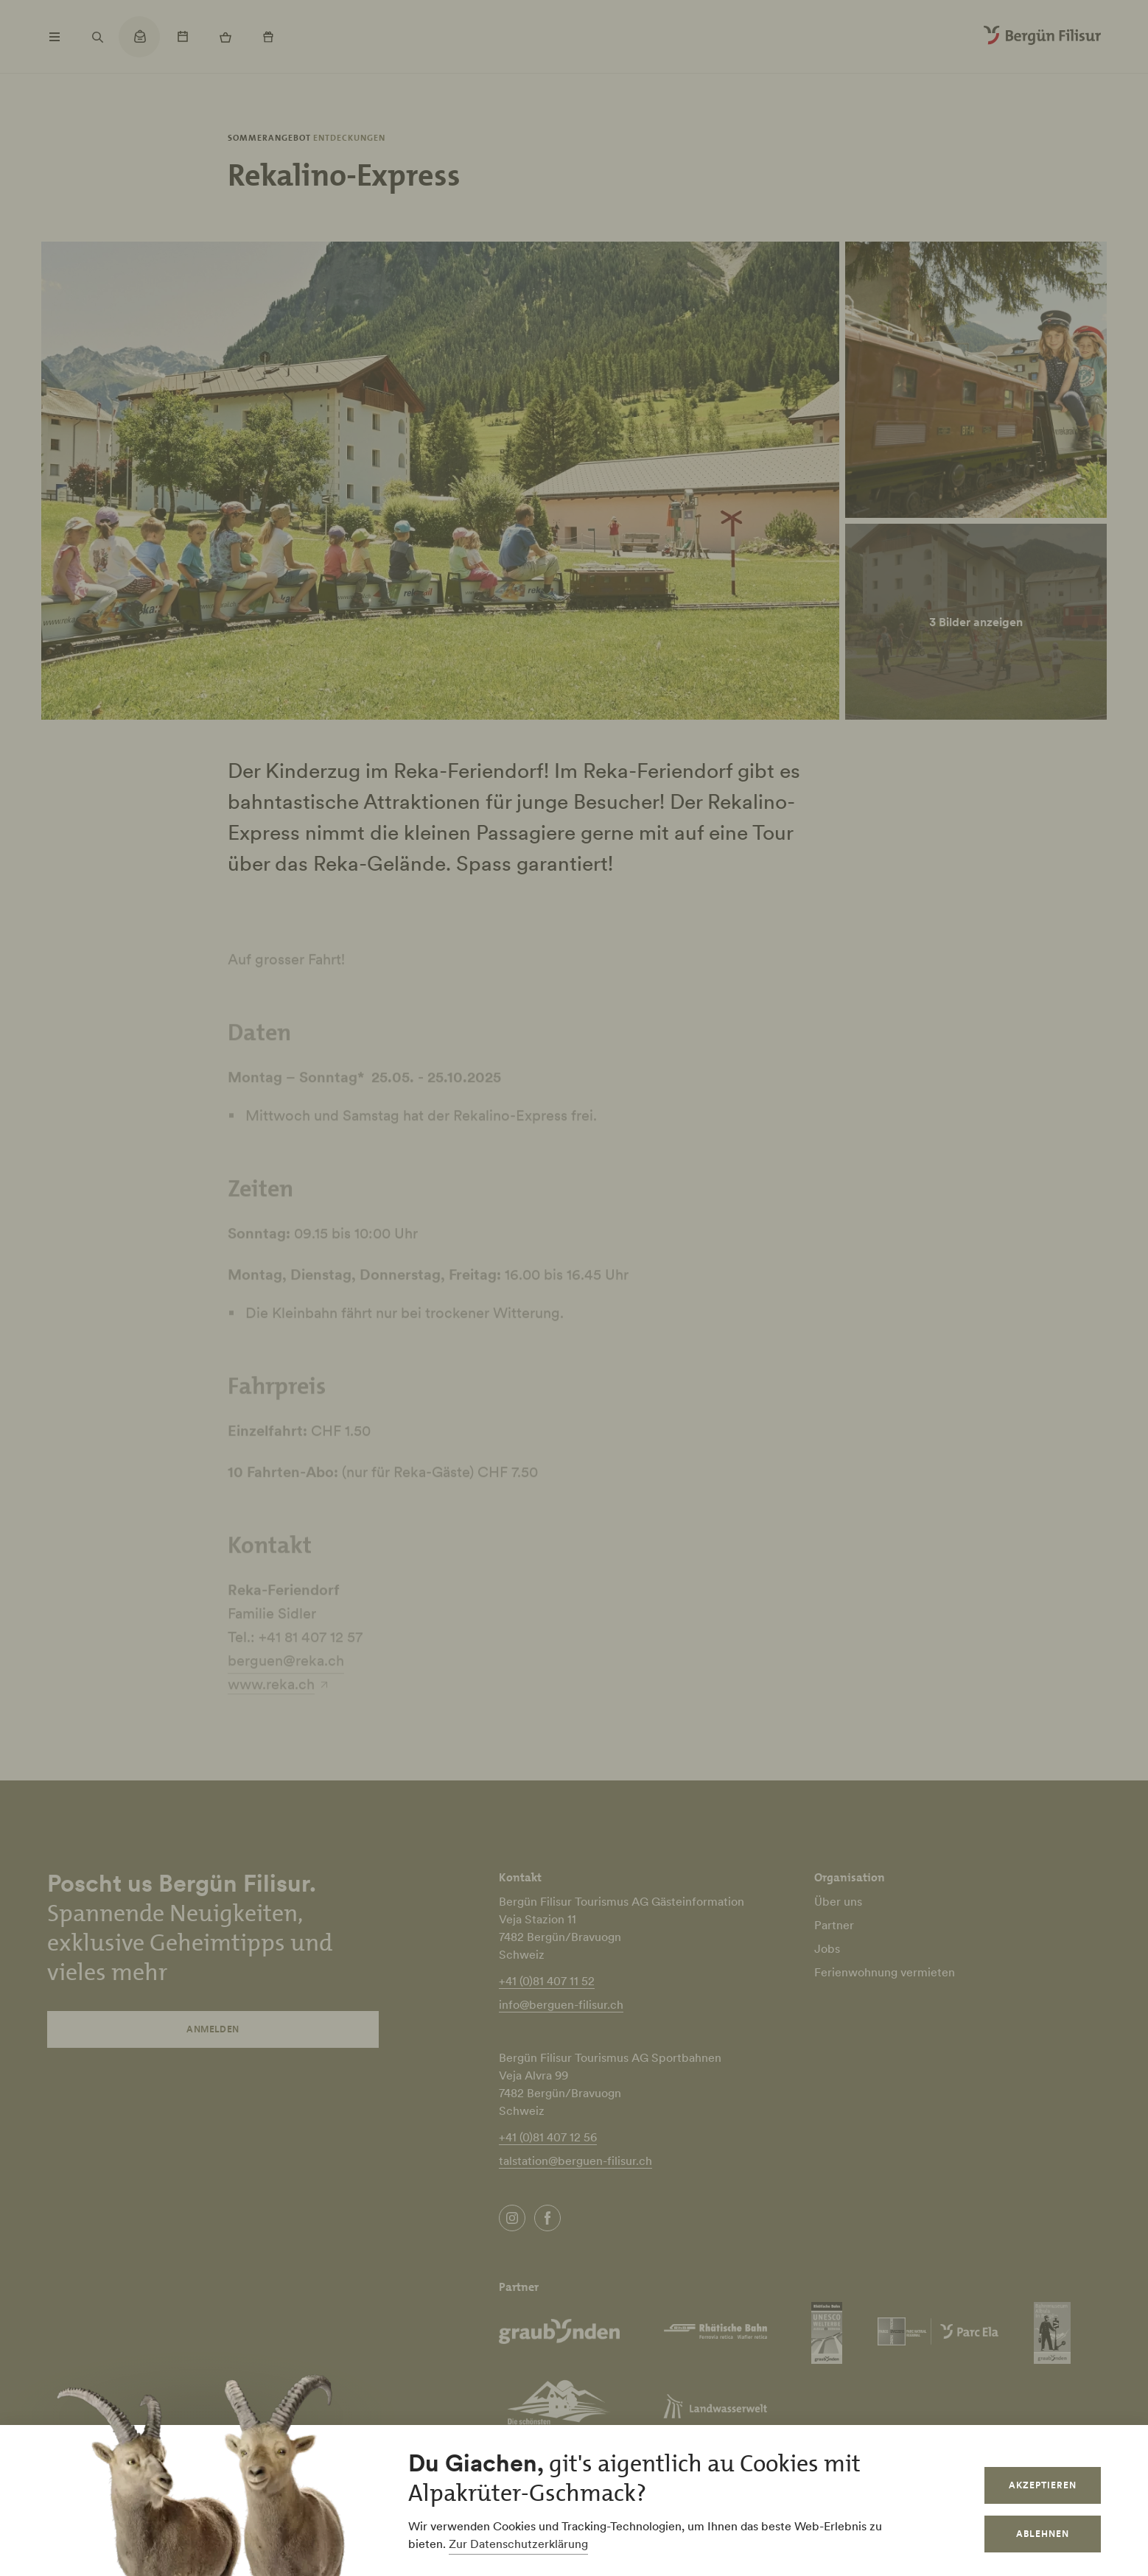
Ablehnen (1042, 2533)
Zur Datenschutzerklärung (518, 2543)
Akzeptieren (1043, 2485)
